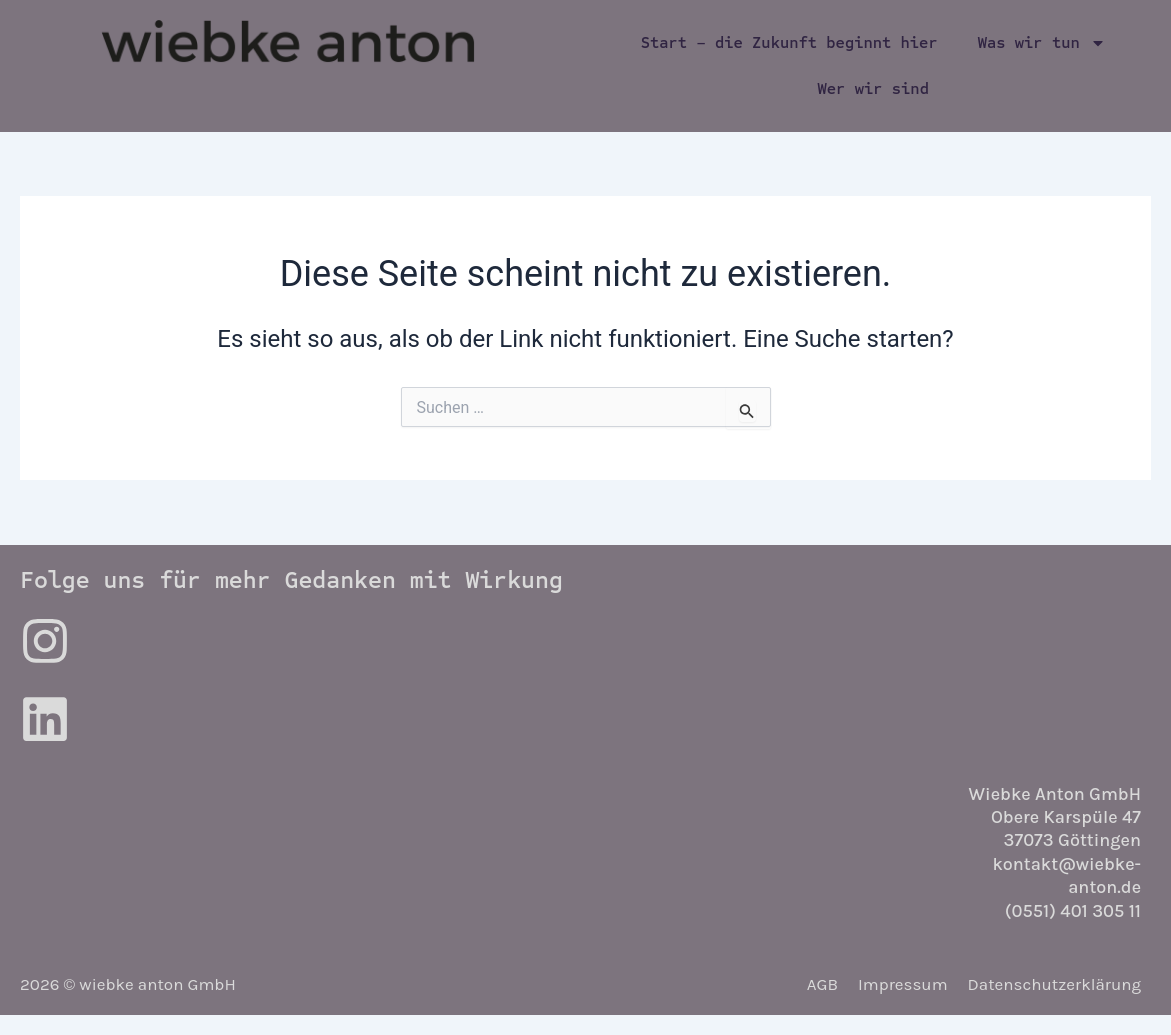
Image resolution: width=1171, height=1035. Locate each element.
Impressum (903, 984)
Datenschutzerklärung (1055, 984)
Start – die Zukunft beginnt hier (789, 42)
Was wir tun (1042, 43)
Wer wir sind (873, 88)
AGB (822, 984)
